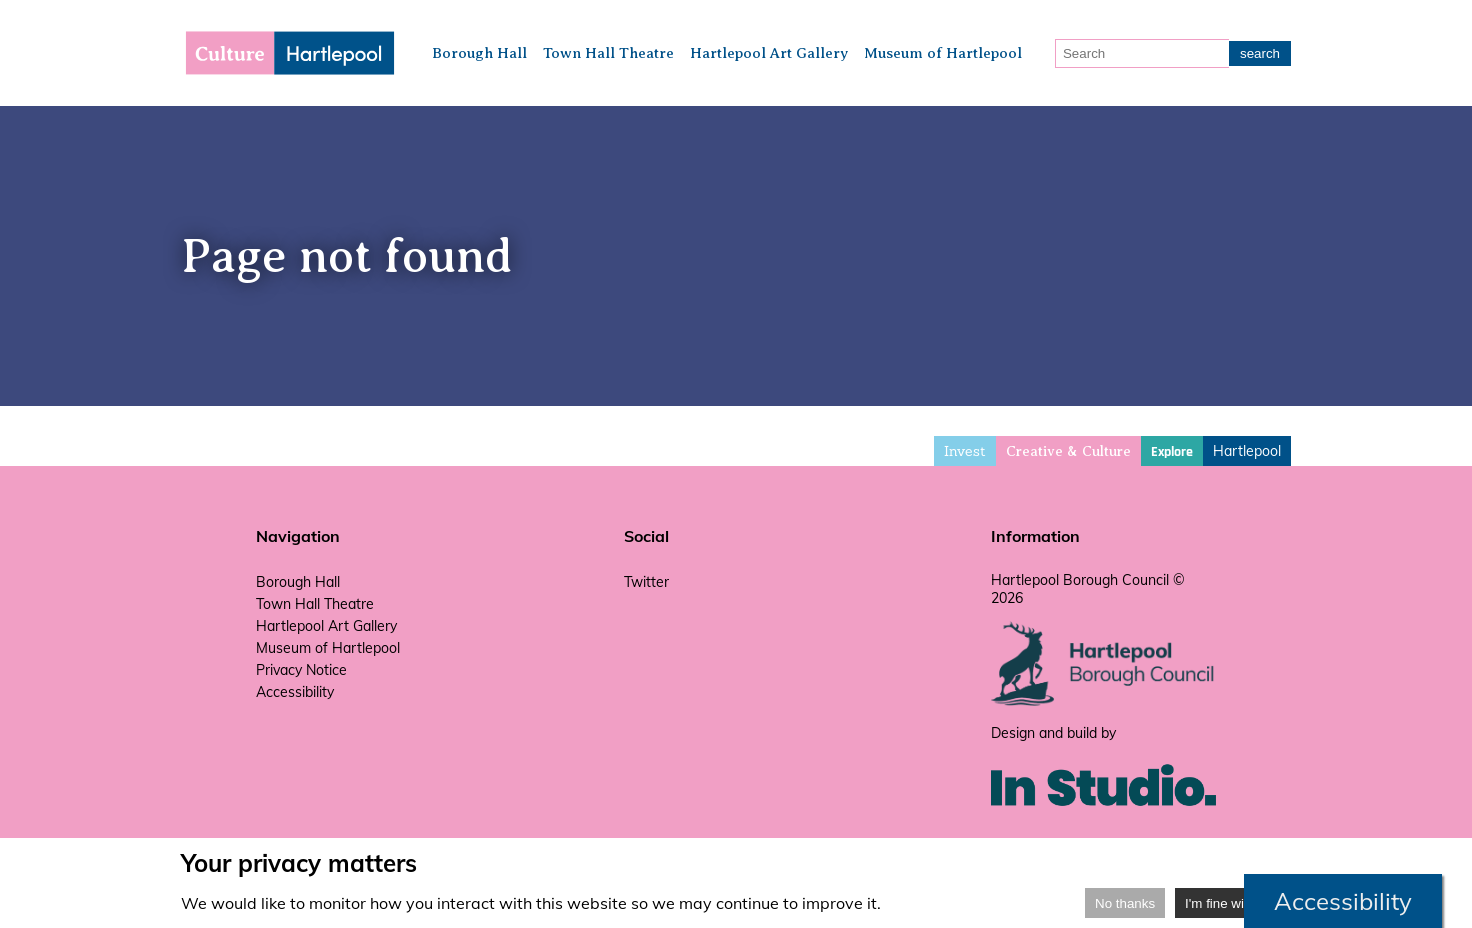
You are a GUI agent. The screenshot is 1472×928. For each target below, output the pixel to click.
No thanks (1125, 903)
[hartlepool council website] (1103, 701)
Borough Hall (479, 53)
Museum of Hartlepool (943, 53)
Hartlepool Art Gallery (769, 53)
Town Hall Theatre (608, 53)
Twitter (646, 582)
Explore (1172, 452)
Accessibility (295, 692)
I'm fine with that (1233, 903)
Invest (965, 451)
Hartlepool (1247, 451)
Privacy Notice (301, 670)
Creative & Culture (1068, 451)
